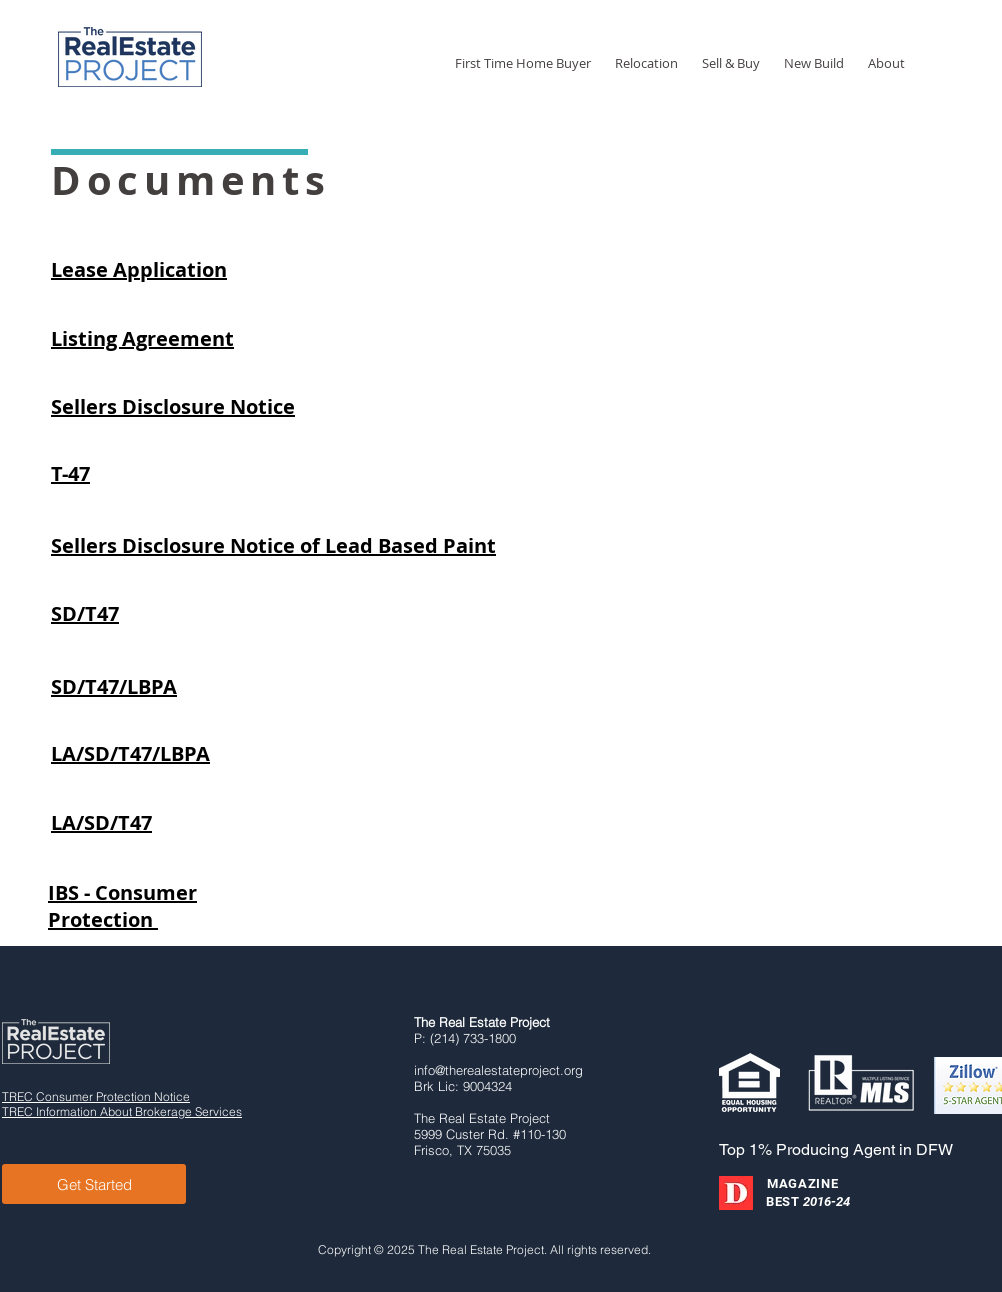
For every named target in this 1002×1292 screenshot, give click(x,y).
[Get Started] (94, 1184)
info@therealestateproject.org (498, 1070)
